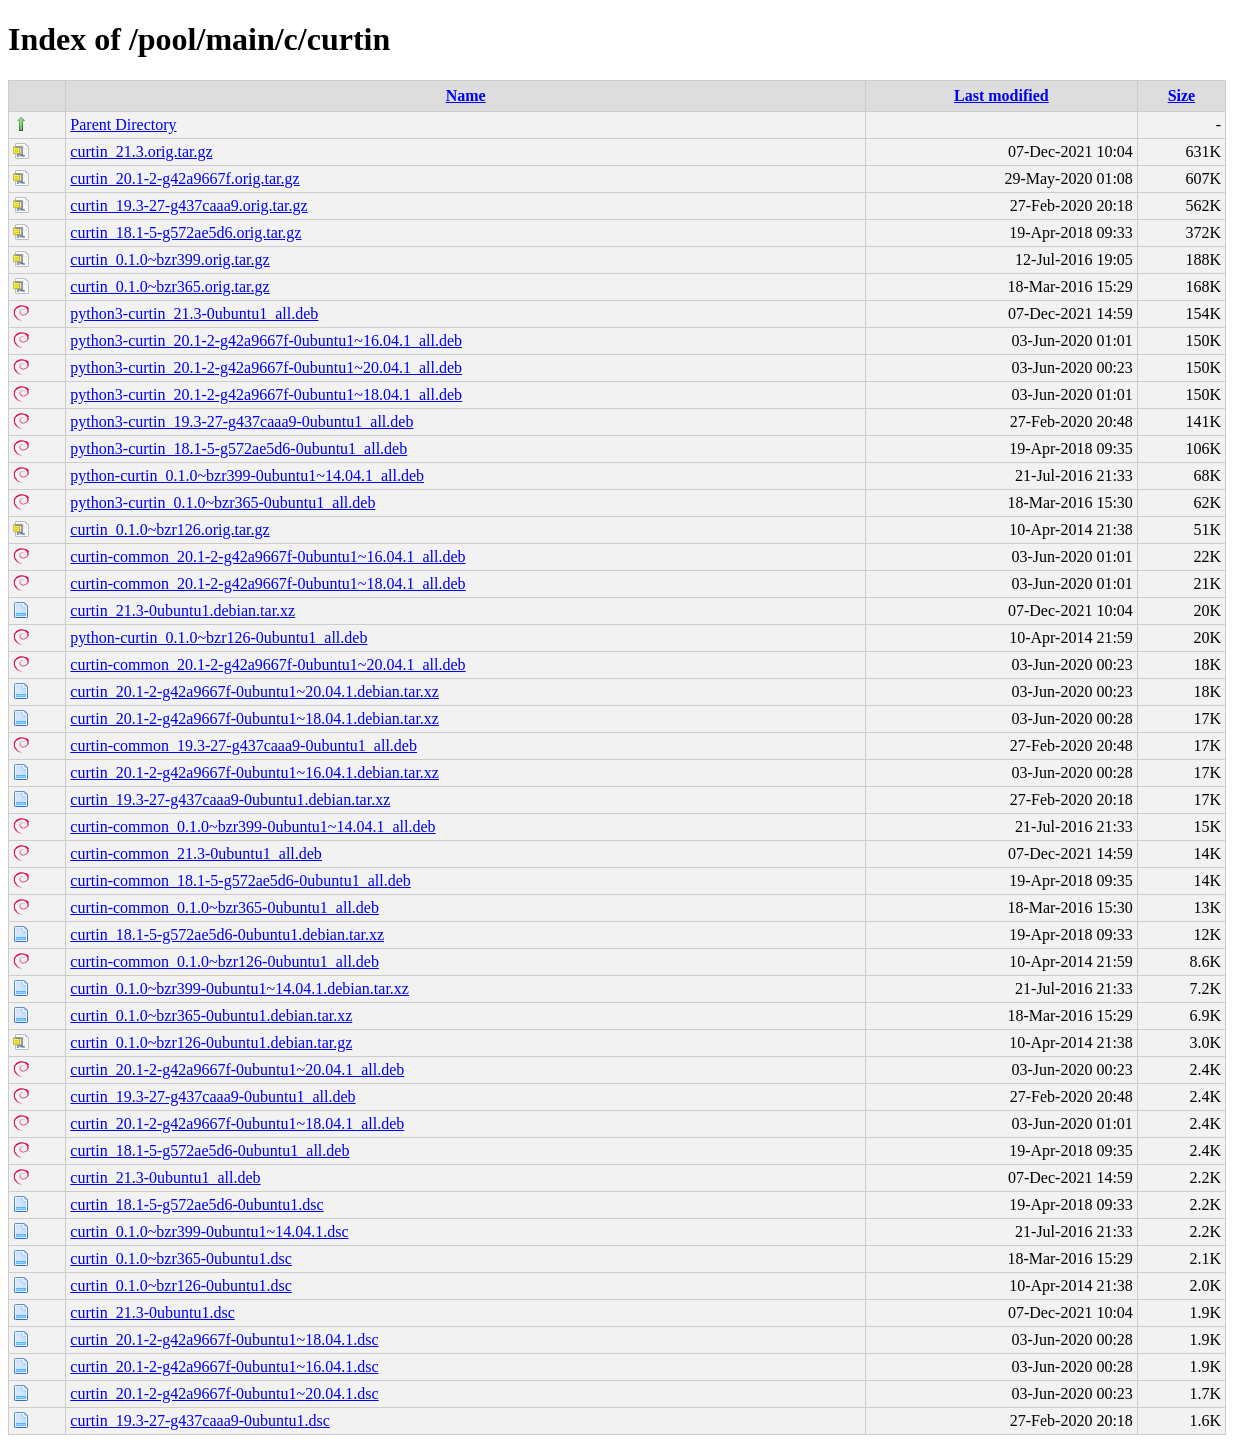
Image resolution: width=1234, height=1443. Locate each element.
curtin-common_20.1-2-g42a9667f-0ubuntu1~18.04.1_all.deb (267, 583)
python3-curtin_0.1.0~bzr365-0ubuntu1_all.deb (222, 502)
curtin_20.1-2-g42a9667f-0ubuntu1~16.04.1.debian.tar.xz (254, 772)
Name (466, 95)
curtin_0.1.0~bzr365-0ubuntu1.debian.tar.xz (211, 1015)
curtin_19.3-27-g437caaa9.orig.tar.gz (188, 205)
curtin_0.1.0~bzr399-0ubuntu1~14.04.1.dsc (209, 1231)
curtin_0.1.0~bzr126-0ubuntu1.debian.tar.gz (211, 1042)
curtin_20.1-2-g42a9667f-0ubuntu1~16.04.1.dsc (224, 1366)
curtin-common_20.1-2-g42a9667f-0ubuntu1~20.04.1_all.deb (267, 664)
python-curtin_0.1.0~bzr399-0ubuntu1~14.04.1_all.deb (247, 475)
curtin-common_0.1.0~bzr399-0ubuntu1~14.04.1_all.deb (252, 826)
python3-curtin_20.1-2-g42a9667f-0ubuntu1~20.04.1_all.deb (266, 367)
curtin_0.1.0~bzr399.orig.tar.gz (169, 259)
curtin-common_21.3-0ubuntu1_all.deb (196, 853)
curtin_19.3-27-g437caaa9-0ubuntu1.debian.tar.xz (230, 799)
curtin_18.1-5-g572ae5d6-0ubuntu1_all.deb (209, 1150)
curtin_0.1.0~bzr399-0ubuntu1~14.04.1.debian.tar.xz (239, 988)
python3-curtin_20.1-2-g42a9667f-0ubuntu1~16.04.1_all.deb (266, 340)
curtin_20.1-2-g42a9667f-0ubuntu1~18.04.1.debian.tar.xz (254, 718)
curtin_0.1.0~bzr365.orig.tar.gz (169, 286)
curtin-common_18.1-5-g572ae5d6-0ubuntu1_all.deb (240, 880)
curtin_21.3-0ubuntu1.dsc (152, 1312)
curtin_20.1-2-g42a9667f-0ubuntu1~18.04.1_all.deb (237, 1123)
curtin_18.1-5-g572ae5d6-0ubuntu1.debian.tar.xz (227, 934)
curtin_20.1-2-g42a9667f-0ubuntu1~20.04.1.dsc (224, 1393)
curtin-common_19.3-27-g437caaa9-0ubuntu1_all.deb (243, 745)
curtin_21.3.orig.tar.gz (141, 151)
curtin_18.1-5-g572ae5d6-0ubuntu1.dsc (196, 1204)
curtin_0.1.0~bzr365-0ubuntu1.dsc (181, 1258)
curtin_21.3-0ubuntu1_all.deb (165, 1177)
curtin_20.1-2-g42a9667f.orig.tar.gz (184, 178)
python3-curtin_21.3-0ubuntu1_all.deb (194, 313)
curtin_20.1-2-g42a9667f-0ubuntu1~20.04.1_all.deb (237, 1069)
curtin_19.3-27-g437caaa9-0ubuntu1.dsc (199, 1420)
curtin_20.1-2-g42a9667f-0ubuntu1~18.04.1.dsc (224, 1339)
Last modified (1001, 95)
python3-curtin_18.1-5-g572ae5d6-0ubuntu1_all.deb (238, 448)
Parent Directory (123, 124)
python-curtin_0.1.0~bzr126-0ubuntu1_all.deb (218, 637)
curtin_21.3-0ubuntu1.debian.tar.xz (182, 610)
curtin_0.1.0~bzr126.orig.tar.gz (169, 529)
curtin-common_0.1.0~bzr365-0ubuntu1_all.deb (224, 907)
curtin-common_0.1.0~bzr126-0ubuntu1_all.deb (224, 961)
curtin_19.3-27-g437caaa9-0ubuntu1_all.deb (212, 1096)
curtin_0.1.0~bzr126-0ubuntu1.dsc (181, 1285)
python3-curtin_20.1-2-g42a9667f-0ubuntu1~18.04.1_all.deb (266, 394)
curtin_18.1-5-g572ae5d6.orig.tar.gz (185, 232)
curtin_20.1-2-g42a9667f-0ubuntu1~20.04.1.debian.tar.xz (254, 691)
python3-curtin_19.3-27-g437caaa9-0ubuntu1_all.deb (241, 421)
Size (1182, 95)
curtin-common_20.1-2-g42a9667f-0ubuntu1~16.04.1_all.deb (267, 556)
